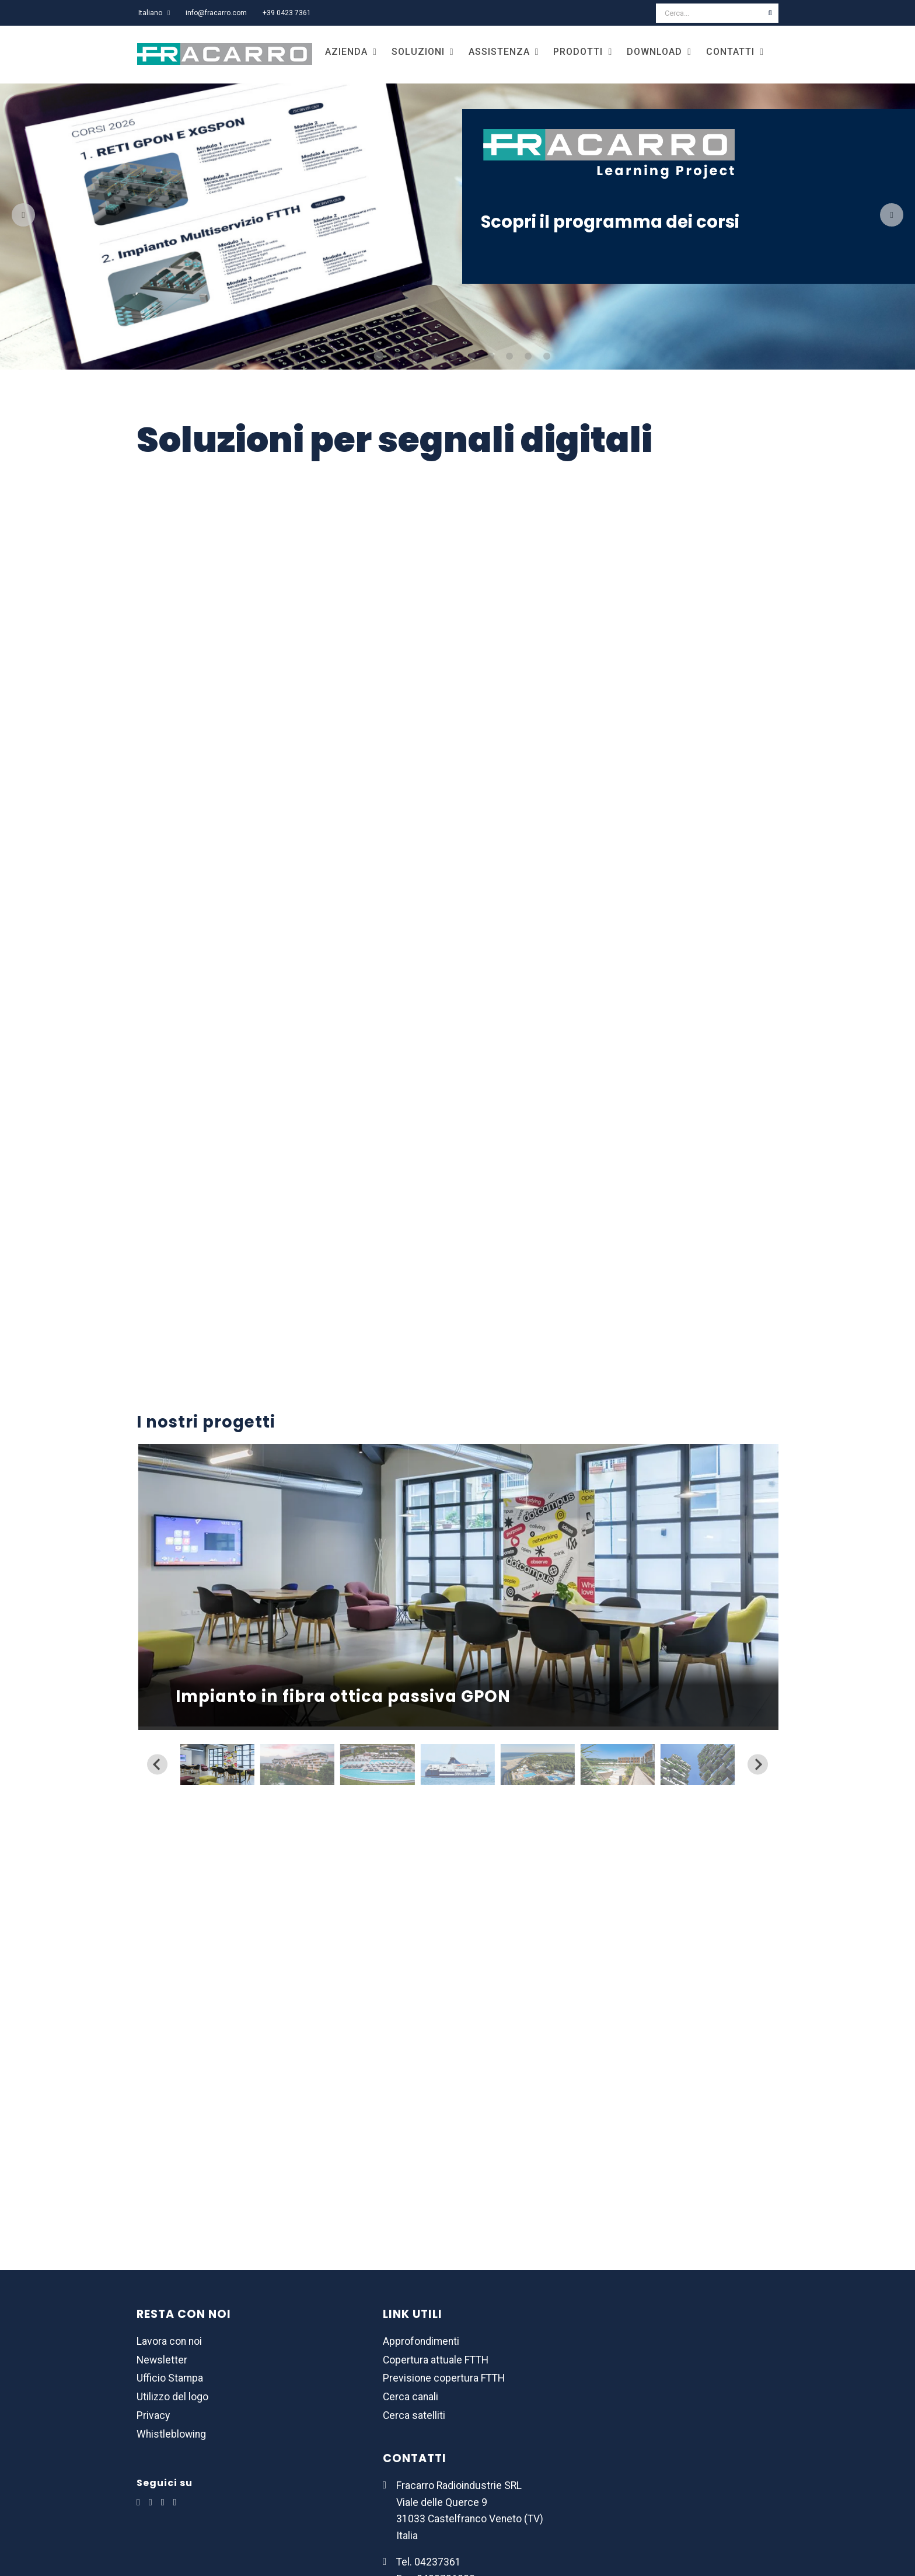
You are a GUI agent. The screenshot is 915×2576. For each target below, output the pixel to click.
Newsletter (162, 2360)
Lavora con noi (169, 2341)
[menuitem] (154, 13)
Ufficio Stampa (170, 2378)
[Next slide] (758, 1764)
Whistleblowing (171, 2434)
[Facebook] (150, 2502)
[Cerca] (770, 13)
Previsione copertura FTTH (444, 2378)
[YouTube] (175, 2502)
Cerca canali (410, 2397)
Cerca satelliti (414, 2415)
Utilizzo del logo (172, 2397)
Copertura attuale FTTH (435, 2360)
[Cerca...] (709, 13)
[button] (217, 1764)
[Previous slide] (157, 1764)
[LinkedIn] (138, 2502)
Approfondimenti (421, 2341)
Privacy (153, 2415)
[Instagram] (163, 2502)
